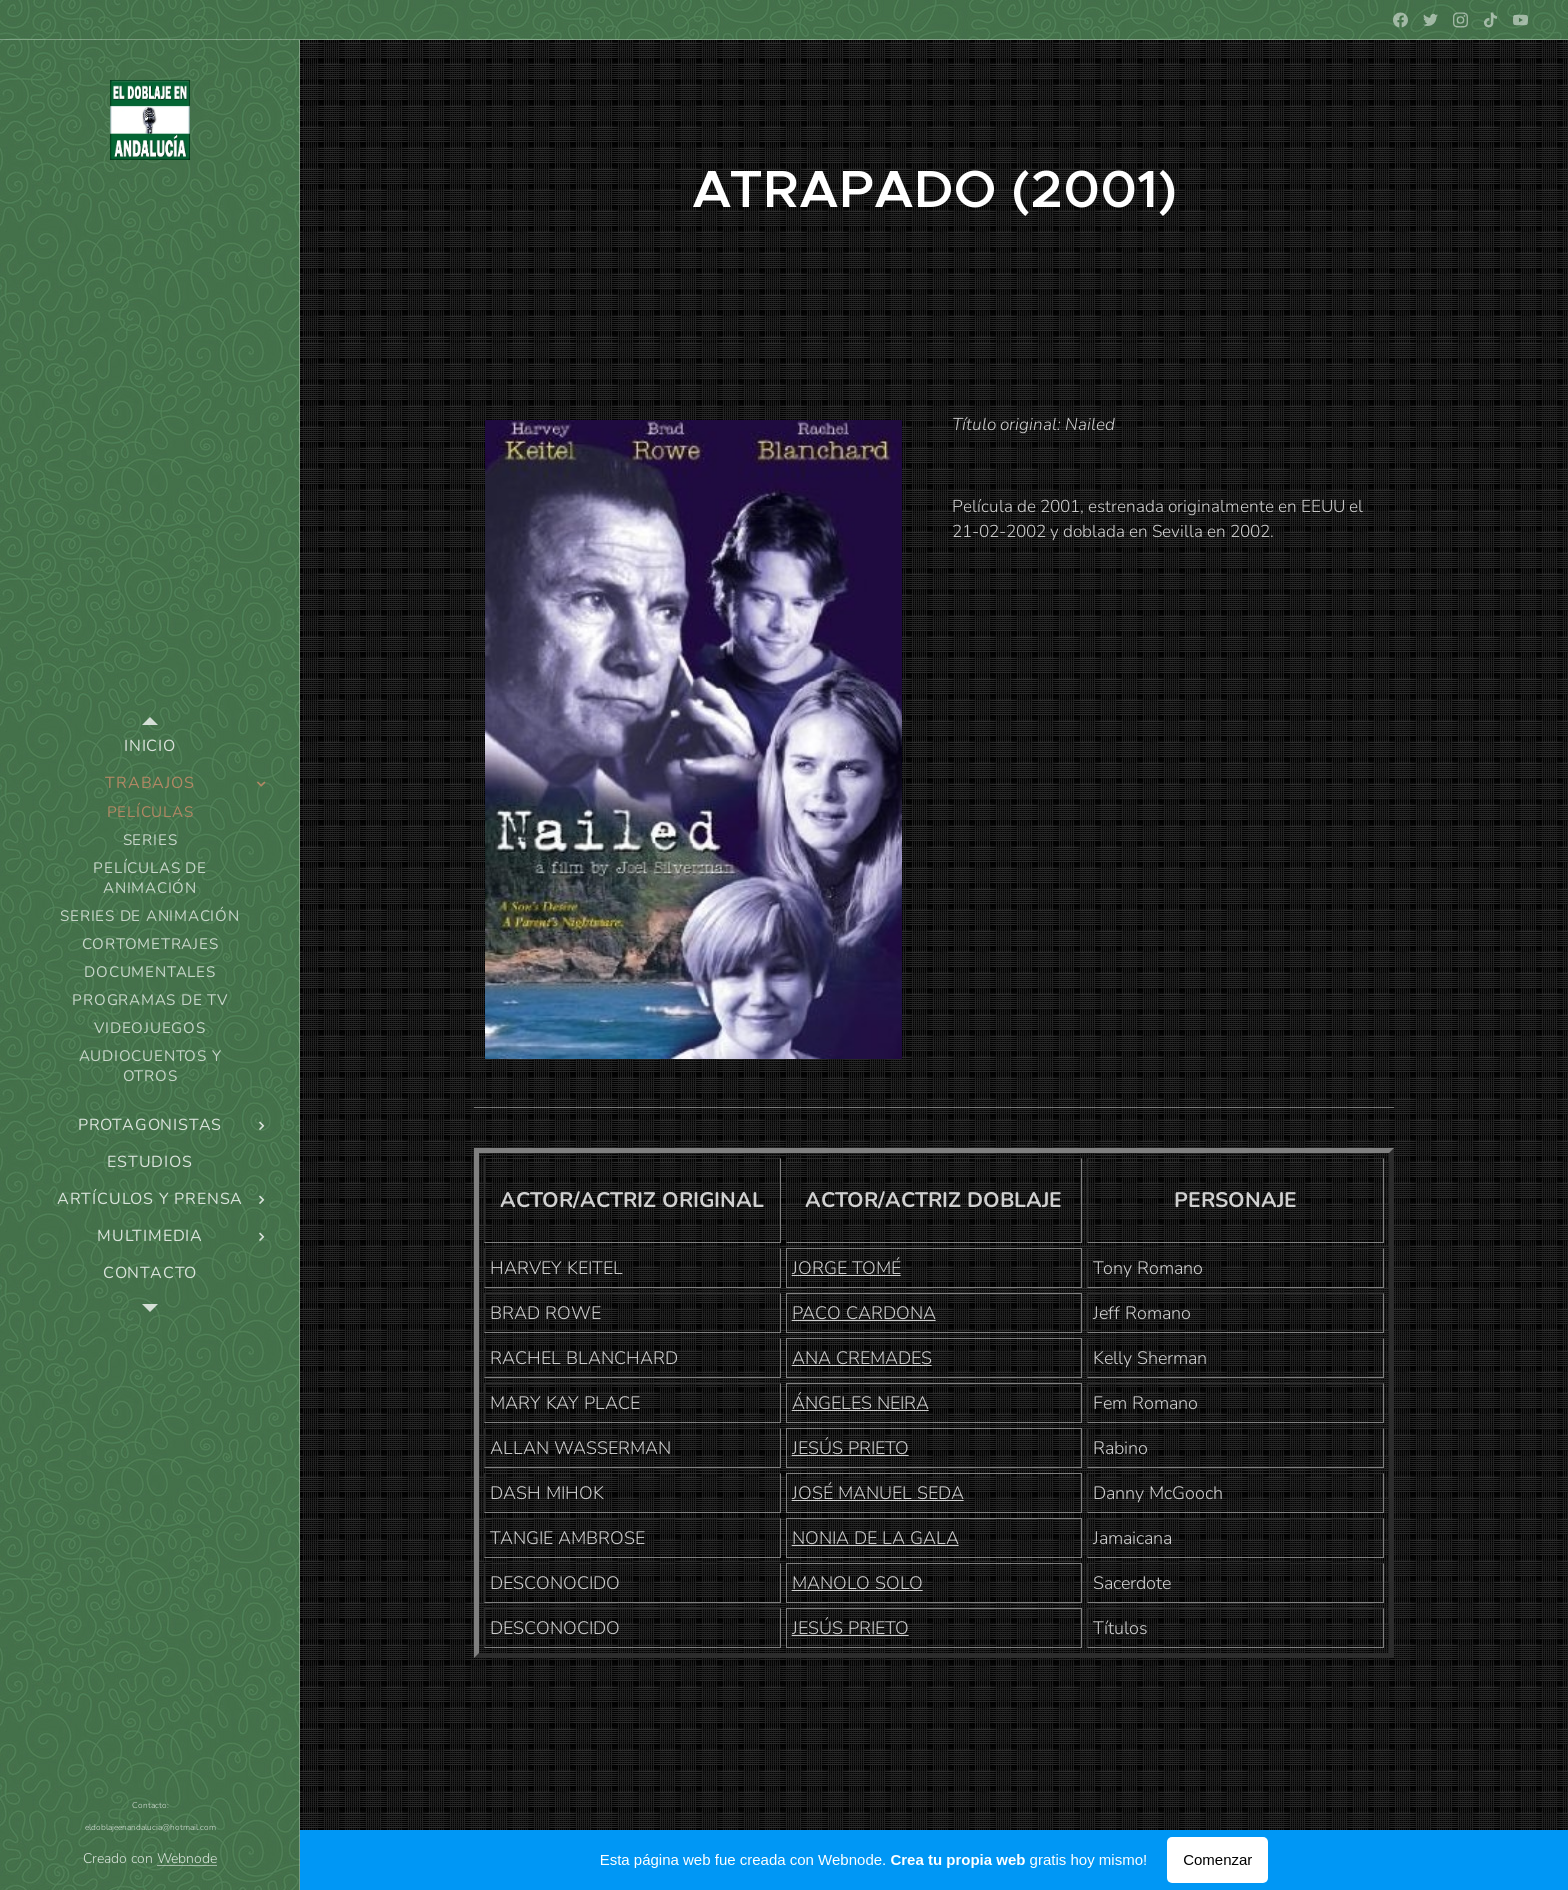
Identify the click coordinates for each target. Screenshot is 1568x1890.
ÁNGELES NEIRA (860, 1403)
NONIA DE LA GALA (875, 1538)
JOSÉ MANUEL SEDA (878, 1493)
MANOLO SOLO (857, 1583)
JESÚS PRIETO (850, 1448)
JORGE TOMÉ (846, 1268)
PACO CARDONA (864, 1313)
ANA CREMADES (862, 1358)
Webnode (187, 1858)
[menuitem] (150, 746)
